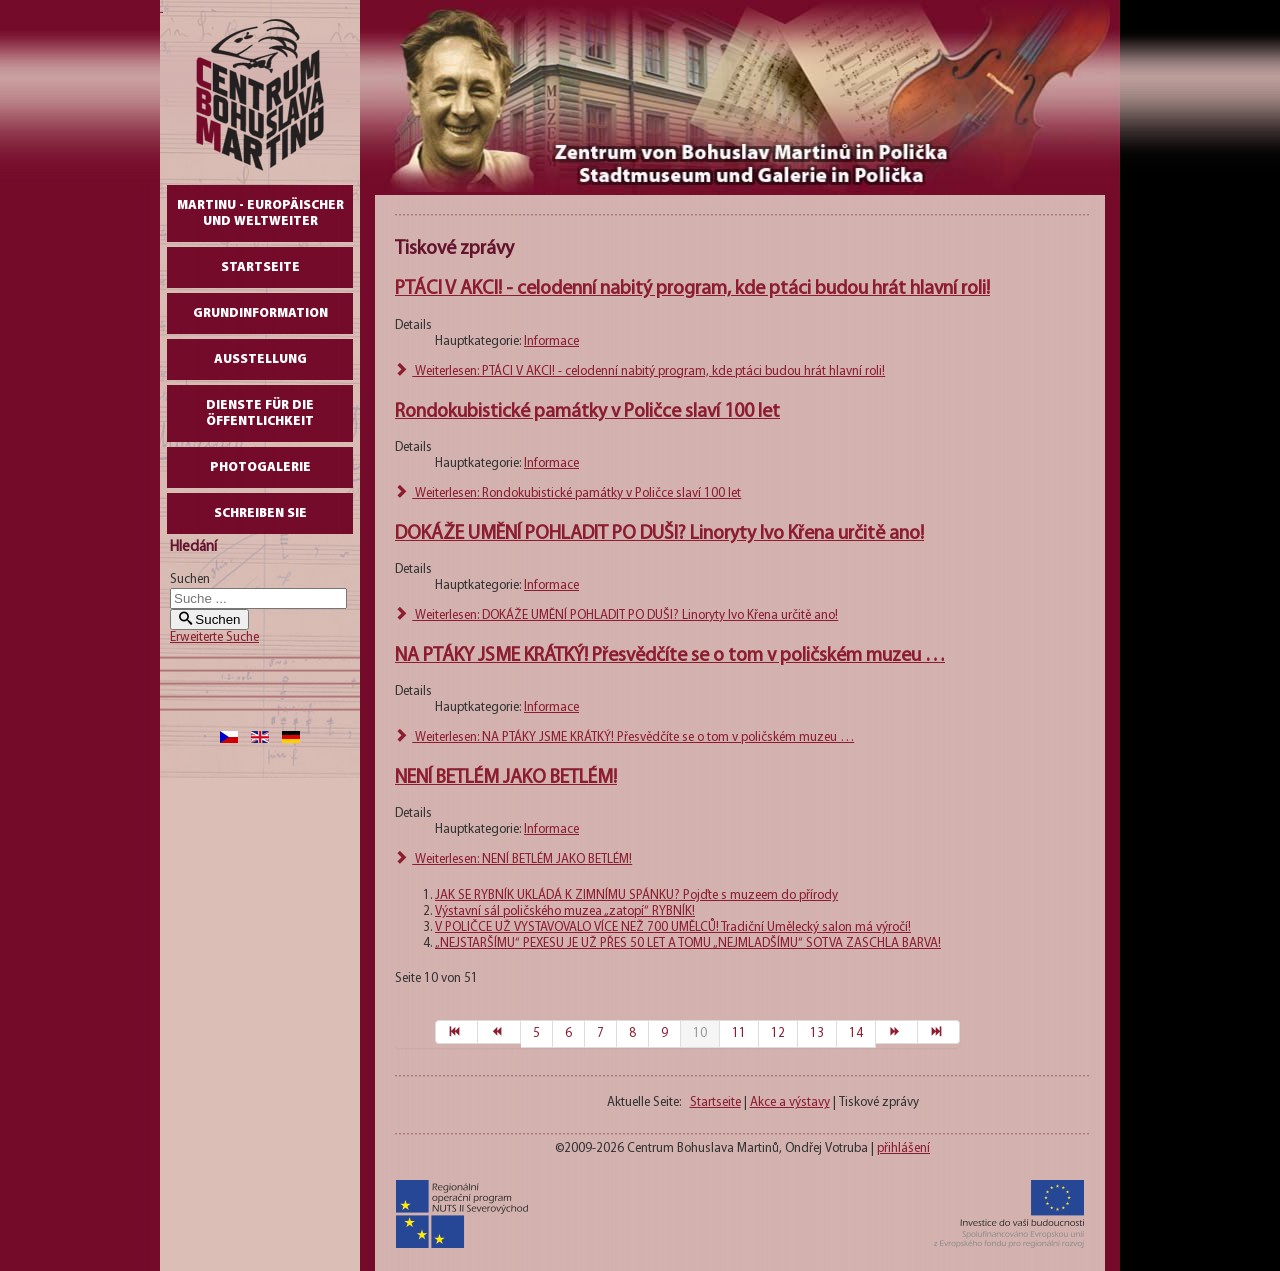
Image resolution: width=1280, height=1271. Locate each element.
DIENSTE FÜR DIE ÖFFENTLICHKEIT (260, 413)
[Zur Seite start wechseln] (456, 1032)
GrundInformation (260, 313)
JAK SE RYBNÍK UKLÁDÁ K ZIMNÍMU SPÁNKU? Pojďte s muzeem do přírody (636, 895)
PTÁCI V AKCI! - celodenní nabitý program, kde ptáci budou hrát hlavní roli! (692, 289)
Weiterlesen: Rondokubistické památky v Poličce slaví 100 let (568, 493)
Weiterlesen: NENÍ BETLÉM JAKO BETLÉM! (513, 859)
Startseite (260, 267)
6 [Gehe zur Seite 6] (568, 1033)
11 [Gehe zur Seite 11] (739, 1033)
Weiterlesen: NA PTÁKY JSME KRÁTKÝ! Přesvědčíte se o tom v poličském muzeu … (624, 737)
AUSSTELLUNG (260, 359)
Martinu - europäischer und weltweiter (260, 213)
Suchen (190, 579)
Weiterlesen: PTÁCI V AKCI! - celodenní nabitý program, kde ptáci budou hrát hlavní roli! (640, 371)
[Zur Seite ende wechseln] (939, 1032)
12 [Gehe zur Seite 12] (778, 1033)
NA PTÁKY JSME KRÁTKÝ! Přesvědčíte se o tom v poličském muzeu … (670, 656)
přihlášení (903, 1148)
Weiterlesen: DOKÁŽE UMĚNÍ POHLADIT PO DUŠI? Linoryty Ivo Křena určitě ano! (616, 615)
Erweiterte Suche (214, 637)
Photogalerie (260, 467)
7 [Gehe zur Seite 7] (600, 1033)
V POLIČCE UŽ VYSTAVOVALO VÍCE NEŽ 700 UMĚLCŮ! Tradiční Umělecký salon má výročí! (673, 927)
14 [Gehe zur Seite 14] (856, 1033)
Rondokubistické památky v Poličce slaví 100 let (587, 412)
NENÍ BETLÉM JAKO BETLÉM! (506, 778)
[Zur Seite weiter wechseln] (897, 1032)
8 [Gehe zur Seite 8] (632, 1033)
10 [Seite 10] (700, 1033)
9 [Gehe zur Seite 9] (664, 1033)
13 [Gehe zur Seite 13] (817, 1033)
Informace (551, 341)
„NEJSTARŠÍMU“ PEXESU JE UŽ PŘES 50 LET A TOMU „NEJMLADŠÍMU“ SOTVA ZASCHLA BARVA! (688, 943)
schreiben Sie (260, 513)
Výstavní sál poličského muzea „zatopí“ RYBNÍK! (565, 911)
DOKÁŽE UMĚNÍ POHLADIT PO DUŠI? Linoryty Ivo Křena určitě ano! (659, 534)
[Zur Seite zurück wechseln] (499, 1032)
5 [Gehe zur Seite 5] (536, 1033)
